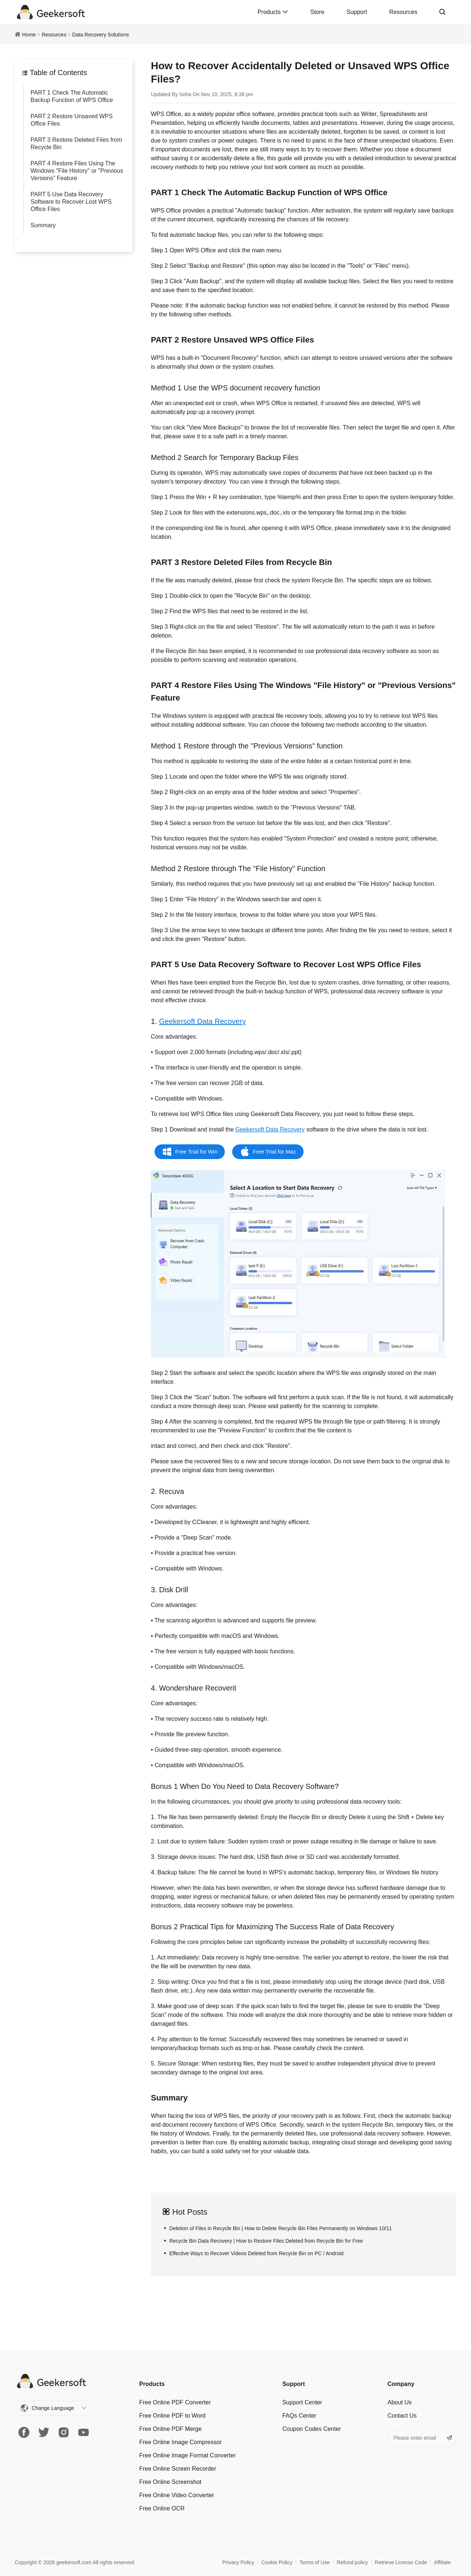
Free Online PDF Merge (170, 2429)
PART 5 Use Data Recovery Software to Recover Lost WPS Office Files (71, 201)
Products (273, 12)
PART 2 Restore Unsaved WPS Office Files (72, 120)
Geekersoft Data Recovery (202, 1021)
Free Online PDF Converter (175, 2402)
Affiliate (442, 2562)
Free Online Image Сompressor (180, 2442)
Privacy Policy (238, 2562)
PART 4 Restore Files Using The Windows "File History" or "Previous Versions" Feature (77, 170)
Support (356, 12)
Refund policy (352, 2562)
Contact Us (402, 2415)
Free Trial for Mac (274, 1151)
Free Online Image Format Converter (187, 2455)
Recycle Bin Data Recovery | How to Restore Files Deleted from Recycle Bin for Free (266, 2241)
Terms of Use (315, 2562)
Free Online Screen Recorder (177, 2469)
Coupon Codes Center (311, 2429)
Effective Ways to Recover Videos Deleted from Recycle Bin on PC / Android (256, 2253)
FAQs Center (299, 2415)
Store (317, 12)
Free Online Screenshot (170, 2482)
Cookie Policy (277, 2562)
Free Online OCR (162, 2508)
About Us (399, 2402)
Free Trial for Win (196, 1151)
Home (29, 35)
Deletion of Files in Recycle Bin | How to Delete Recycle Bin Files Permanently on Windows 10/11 (280, 2228)
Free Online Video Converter (176, 2495)
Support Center (302, 2402)
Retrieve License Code (401, 2562)
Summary (43, 225)
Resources (403, 12)
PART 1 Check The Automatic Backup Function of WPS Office (72, 96)
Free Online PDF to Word (172, 2415)
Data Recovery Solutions (100, 35)
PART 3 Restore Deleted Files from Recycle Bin (76, 143)
